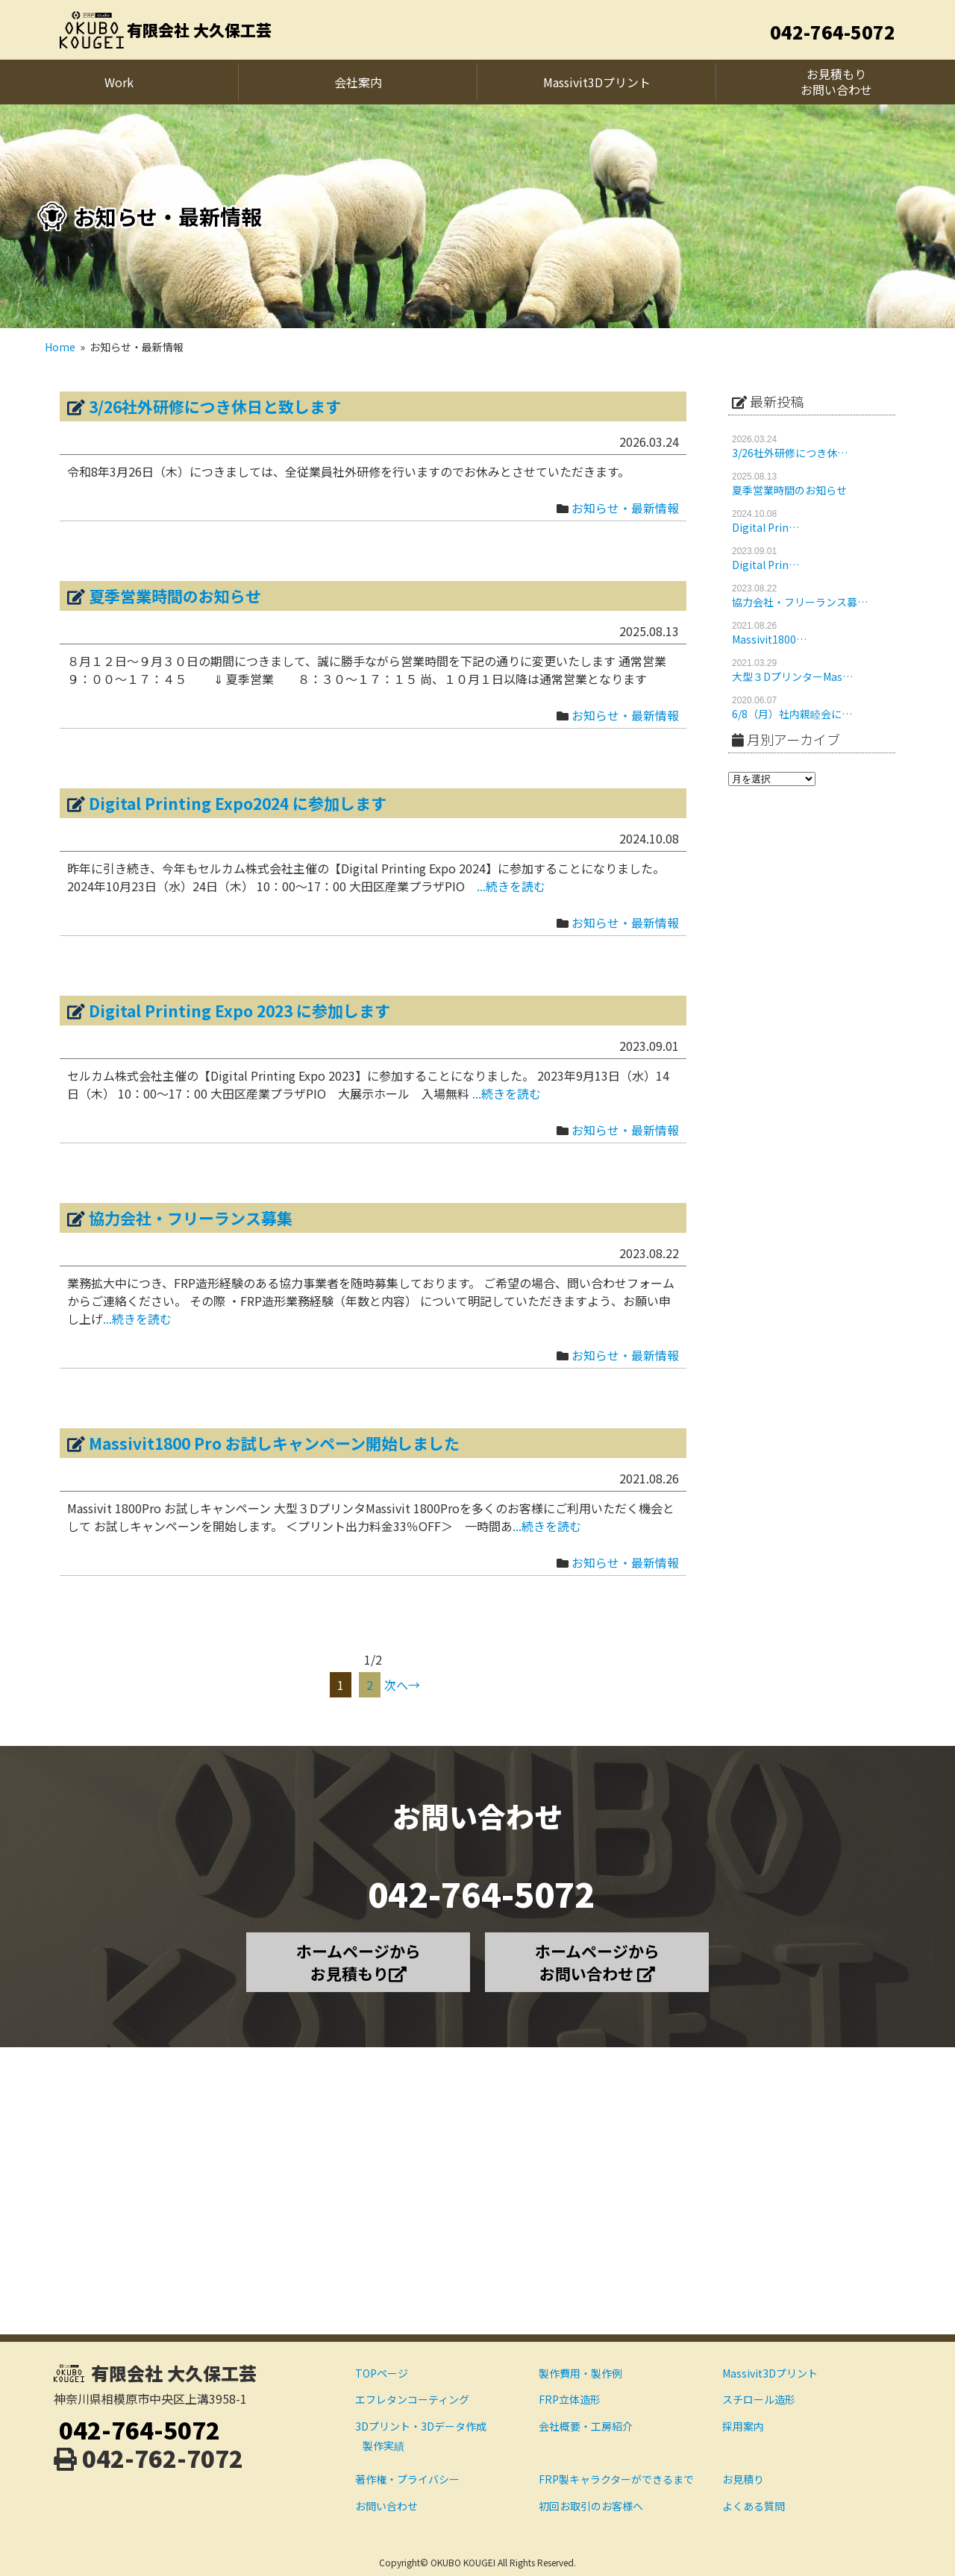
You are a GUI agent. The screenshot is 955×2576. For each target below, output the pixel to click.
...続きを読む (511, 886)
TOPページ (381, 2373)
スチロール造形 (758, 2399)
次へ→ (402, 1685)
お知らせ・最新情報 (625, 508)
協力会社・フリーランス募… (800, 601)
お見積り (743, 2479)
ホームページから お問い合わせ (597, 1962)
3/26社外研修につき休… (790, 452)
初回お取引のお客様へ (591, 2505)
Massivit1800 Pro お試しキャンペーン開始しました (274, 1443)
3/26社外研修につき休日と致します (215, 406)
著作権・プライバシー (407, 2479)
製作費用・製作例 (580, 2373)
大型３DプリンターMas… (792, 676)
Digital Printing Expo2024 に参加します (237, 803)
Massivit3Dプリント (770, 2373)
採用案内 (743, 2426)
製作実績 (383, 2445)
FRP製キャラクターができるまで (616, 2479)
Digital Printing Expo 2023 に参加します (239, 1010)
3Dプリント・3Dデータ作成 (420, 2426)
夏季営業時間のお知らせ (175, 596)
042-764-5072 (832, 32)
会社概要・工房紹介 (586, 2426)
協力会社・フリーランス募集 (190, 1218)
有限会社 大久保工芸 (199, 30)
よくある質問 (753, 2505)
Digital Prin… (765, 527)
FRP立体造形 (570, 2399)
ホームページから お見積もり (358, 1962)
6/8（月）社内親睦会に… (792, 713)
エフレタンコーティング (412, 2399)
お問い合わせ (386, 2505)
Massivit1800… (769, 639)
